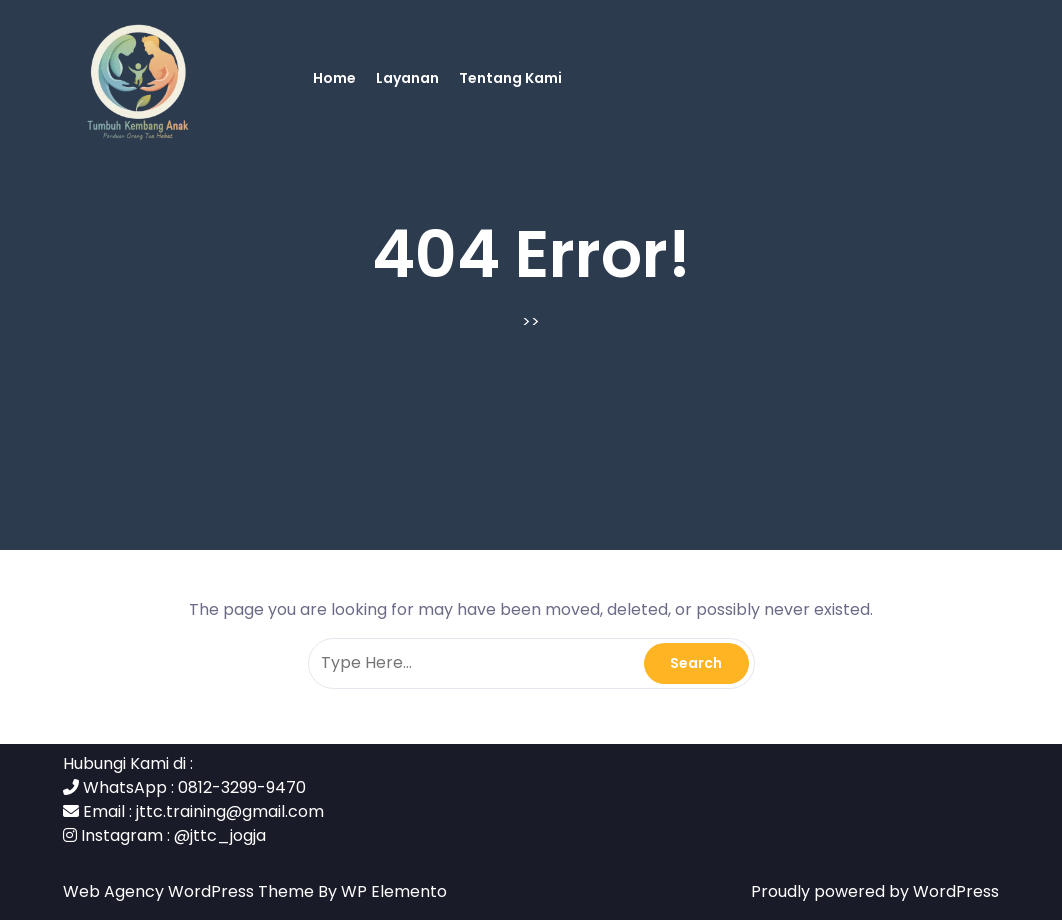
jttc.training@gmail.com (230, 811)
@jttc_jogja (220, 835)
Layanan (407, 78)
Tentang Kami (510, 78)
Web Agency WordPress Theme (190, 891)
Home (334, 78)
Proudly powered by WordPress (875, 891)
